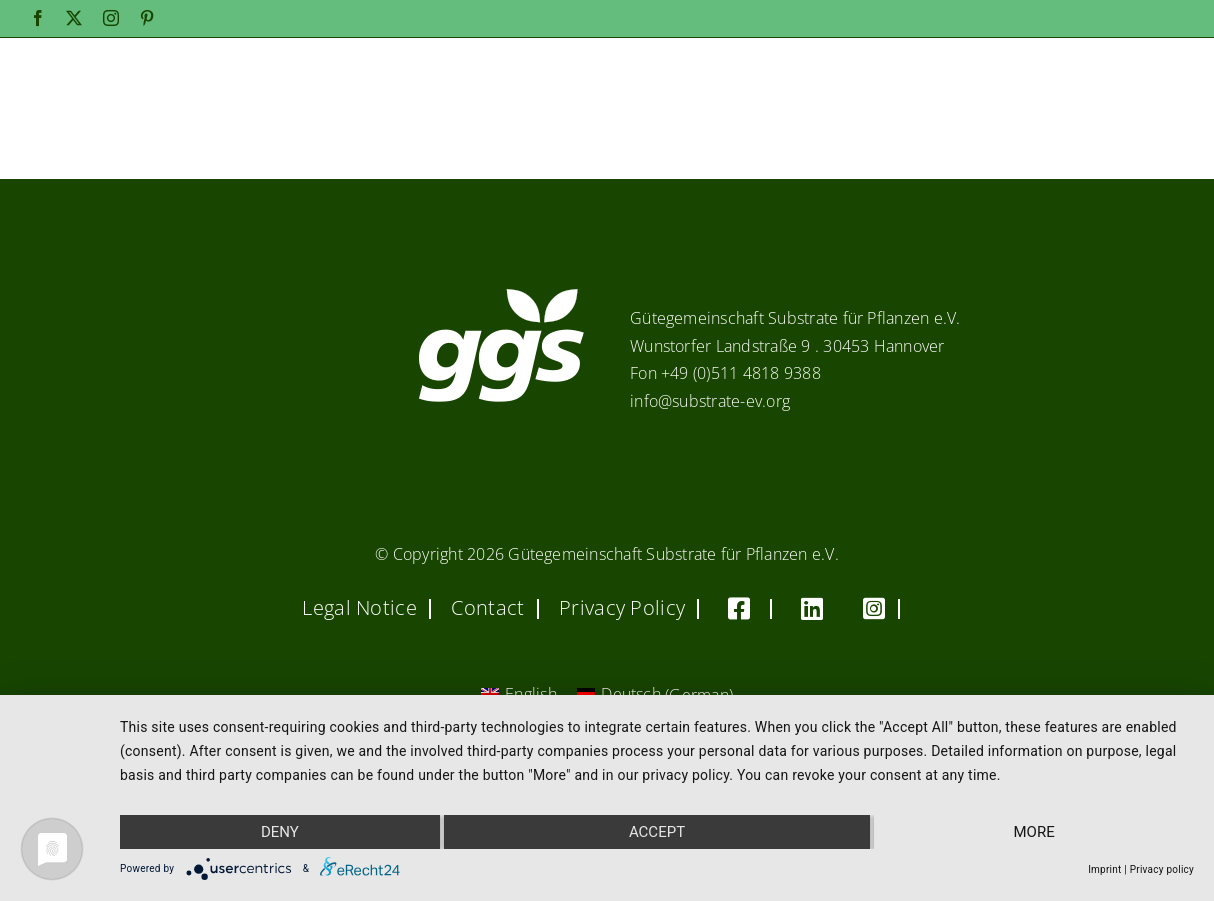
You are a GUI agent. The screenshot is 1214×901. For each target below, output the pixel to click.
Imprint (1104, 869)
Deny (280, 832)
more (1034, 832)
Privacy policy (1162, 869)
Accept (657, 832)
